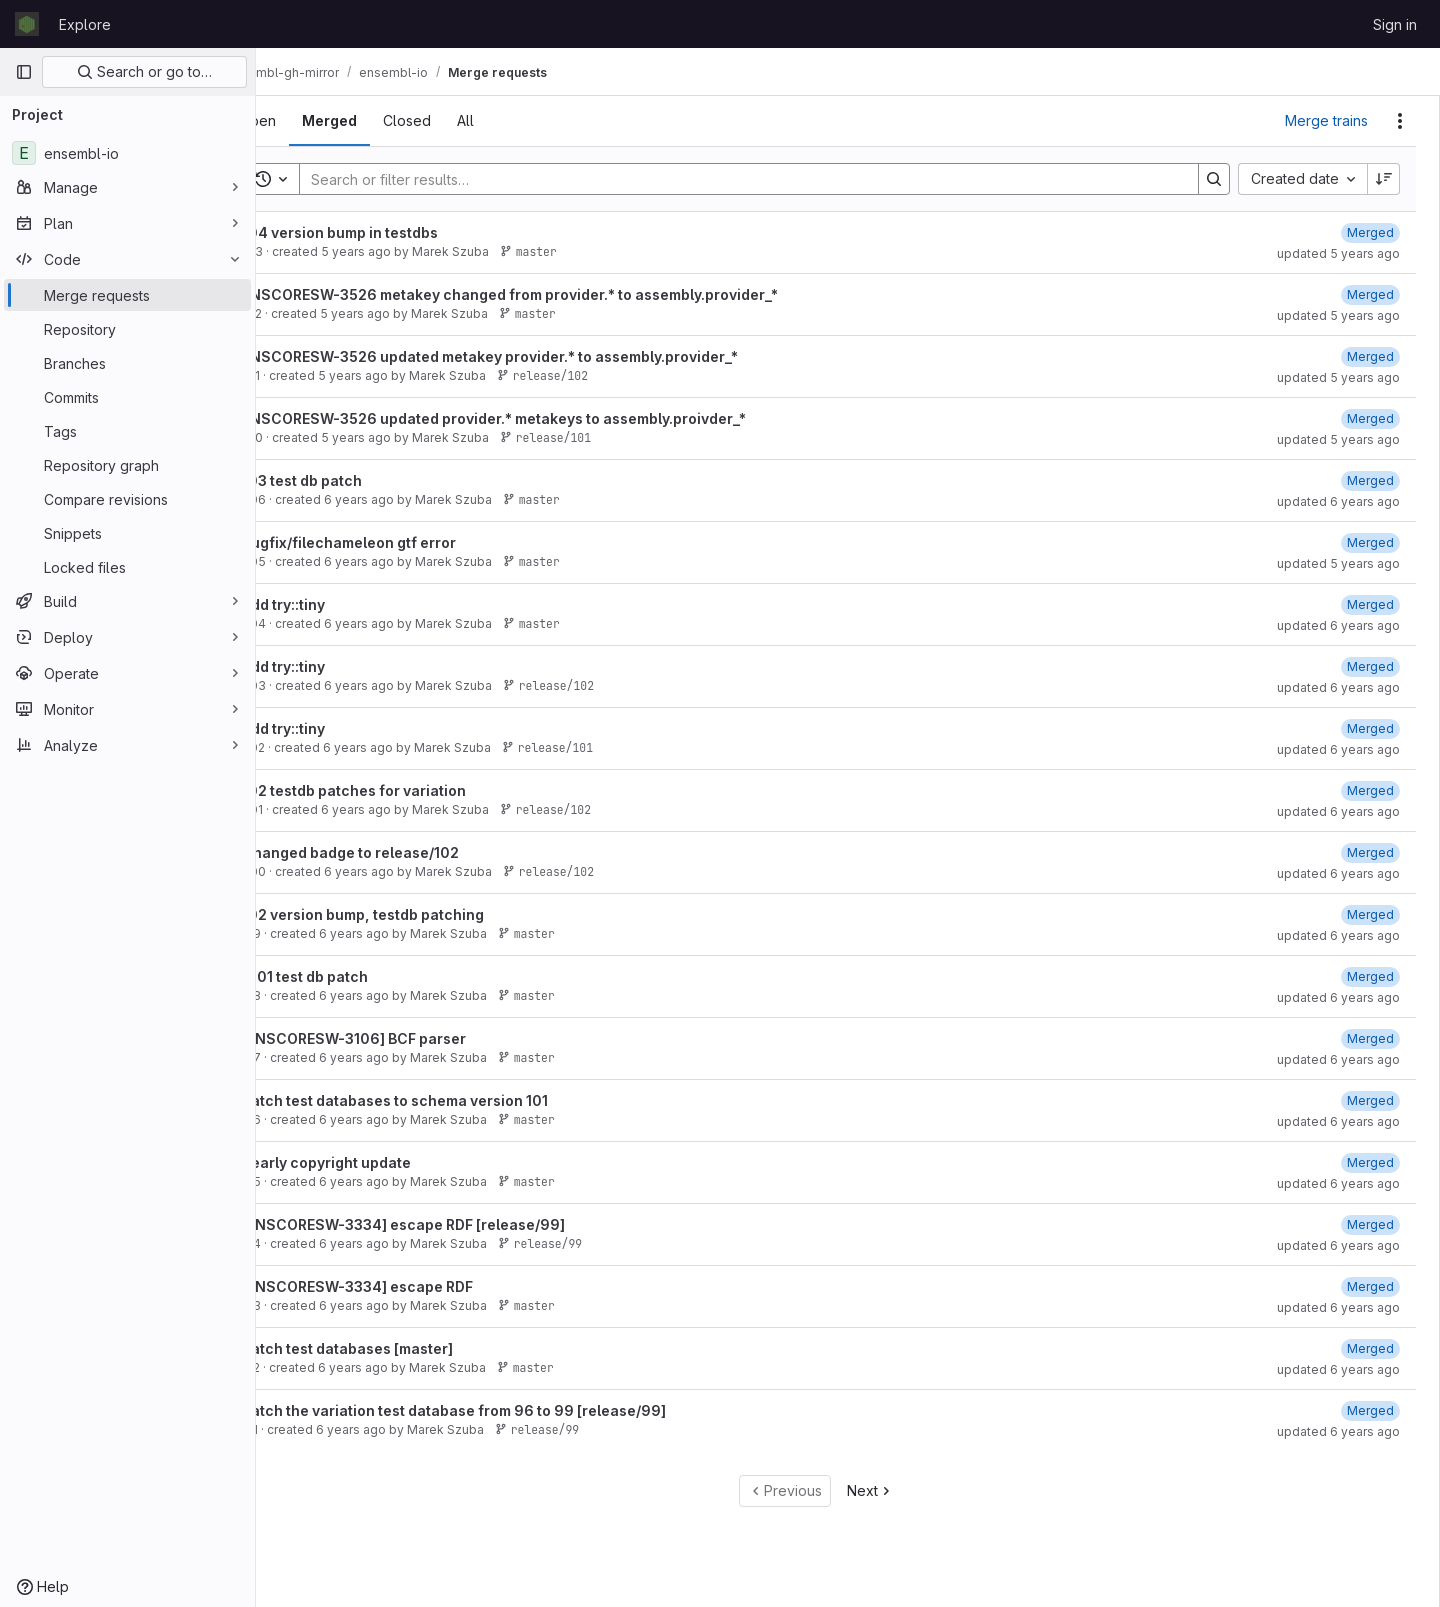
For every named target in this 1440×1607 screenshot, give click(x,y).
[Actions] (1400, 121)
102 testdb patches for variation (408, 790)
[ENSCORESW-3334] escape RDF (411, 1286)
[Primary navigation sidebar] (24, 72)
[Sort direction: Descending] (1384, 179)
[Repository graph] (127, 465)
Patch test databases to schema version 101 (449, 1100)
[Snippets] (127, 533)
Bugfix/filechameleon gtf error (403, 542)
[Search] (766, 179)
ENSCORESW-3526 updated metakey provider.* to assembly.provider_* (544, 356)
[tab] (311, 121)
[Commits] (127, 397)
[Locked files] (127, 567)
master (582, 251)
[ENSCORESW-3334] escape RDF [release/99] (457, 1224)
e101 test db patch (359, 976)
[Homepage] (27, 24)
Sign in (1395, 24)
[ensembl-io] (127, 153)
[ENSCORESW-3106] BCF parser (408, 1038)
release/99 (594, 1243)
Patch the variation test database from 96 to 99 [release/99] (508, 1410)
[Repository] (127, 329)
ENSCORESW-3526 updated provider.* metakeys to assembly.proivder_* (548, 418)
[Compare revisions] (127, 499)
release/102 (596, 375)
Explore (85, 24)
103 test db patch (356, 480)
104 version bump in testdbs (394, 232)
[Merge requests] (127, 295)
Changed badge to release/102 (404, 852)
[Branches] (127, 363)
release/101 (599, 437)
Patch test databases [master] (401, 1348)
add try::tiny (337, 604)
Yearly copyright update (380, 1162)
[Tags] (127, 431)
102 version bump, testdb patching (417, 914)
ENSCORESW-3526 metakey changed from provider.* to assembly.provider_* (564, 294)
